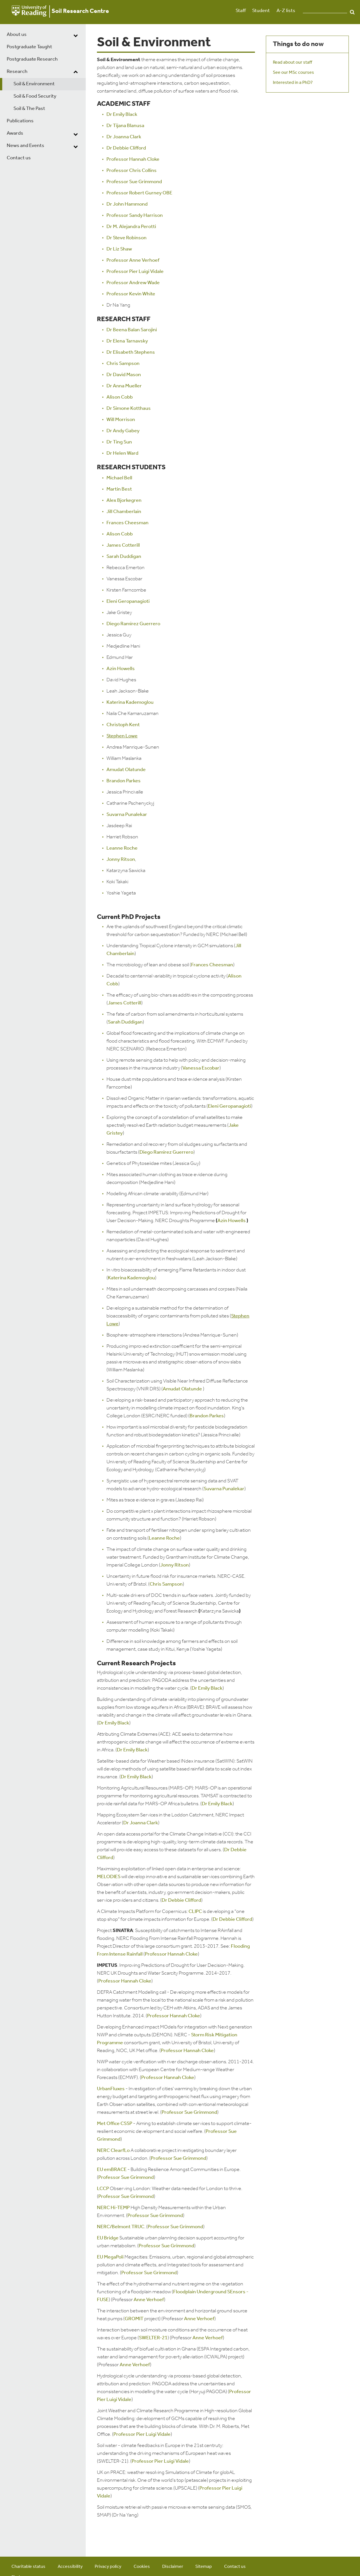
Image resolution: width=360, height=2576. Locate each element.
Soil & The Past (29, 108)
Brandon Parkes (123, 781)
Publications (20, 121)
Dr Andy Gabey (123, 431)
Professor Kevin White (130, 294)
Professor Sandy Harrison (134, 215)
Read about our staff (292, 62)
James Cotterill (123, 545)
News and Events (25, 145)
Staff (241, 10)
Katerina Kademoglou (130, 702)
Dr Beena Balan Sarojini (131, 330)
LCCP (103, 2188)
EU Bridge (108, 2238)
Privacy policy (108, 2567)
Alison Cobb (119, 397)
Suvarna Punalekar (126, 814)
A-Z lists (286, 10)
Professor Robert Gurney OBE (139, 193)
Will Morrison (120, 419)
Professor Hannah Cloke (132, 159)
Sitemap (203, 2567)
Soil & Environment (34, 84)
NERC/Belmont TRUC (120, 2227)
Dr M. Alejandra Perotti (131, 226)
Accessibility (70, 2567)
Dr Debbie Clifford (126, 148)
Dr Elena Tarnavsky (127, 341)
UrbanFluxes (111, 2089)
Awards (15, 133)
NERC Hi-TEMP (113, 2208)
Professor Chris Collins (131, 170)
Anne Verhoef (149, 2300)
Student (261, 10)
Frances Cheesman (127, 523)
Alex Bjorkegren (123, 500)
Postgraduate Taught (29, 47)
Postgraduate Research (32, 59)
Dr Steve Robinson (126, 238)
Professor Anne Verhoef (132, 260)
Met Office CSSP (114, 2123)
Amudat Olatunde (126, 769)
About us (17, 34)
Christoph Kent (123, 725)
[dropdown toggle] (75, 35)
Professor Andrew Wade (133, 283)
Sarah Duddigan (123, 556)
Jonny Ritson (120, 859)
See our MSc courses (293, 72)
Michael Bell (119, 478)
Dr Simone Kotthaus (128, 408)
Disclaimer (172, 2567)
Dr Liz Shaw (119, 249)
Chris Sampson (123, 363)
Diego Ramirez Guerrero (133, 624)
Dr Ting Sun (119, 442)
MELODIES (108, 1877)
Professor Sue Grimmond (134, 182)
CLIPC (195, 1911)
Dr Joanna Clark (123, 137)
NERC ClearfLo (113, 2150)
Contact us (19, 158)
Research (17, 71)
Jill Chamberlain (123, 511)
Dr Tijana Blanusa (125, 125)
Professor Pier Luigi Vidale (135, 271)
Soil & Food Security (34, 96)
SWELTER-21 (153, 2338)
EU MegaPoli (110, 2257)
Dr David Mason (123, 375)
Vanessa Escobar (200, 1068)
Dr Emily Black (121, 114)
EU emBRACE (112, 2169)
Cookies (142, 2567)
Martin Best (119, 489)
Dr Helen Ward (122, 453)
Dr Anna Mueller (124, 386)
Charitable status (28, 2567)
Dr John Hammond (127, 204)
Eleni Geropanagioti (128, 601)
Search (352, 12)
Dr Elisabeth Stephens (130, 352)
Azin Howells (120, 668)
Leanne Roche (122, 848)
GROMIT (134, 2319)
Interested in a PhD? (293, 83)
